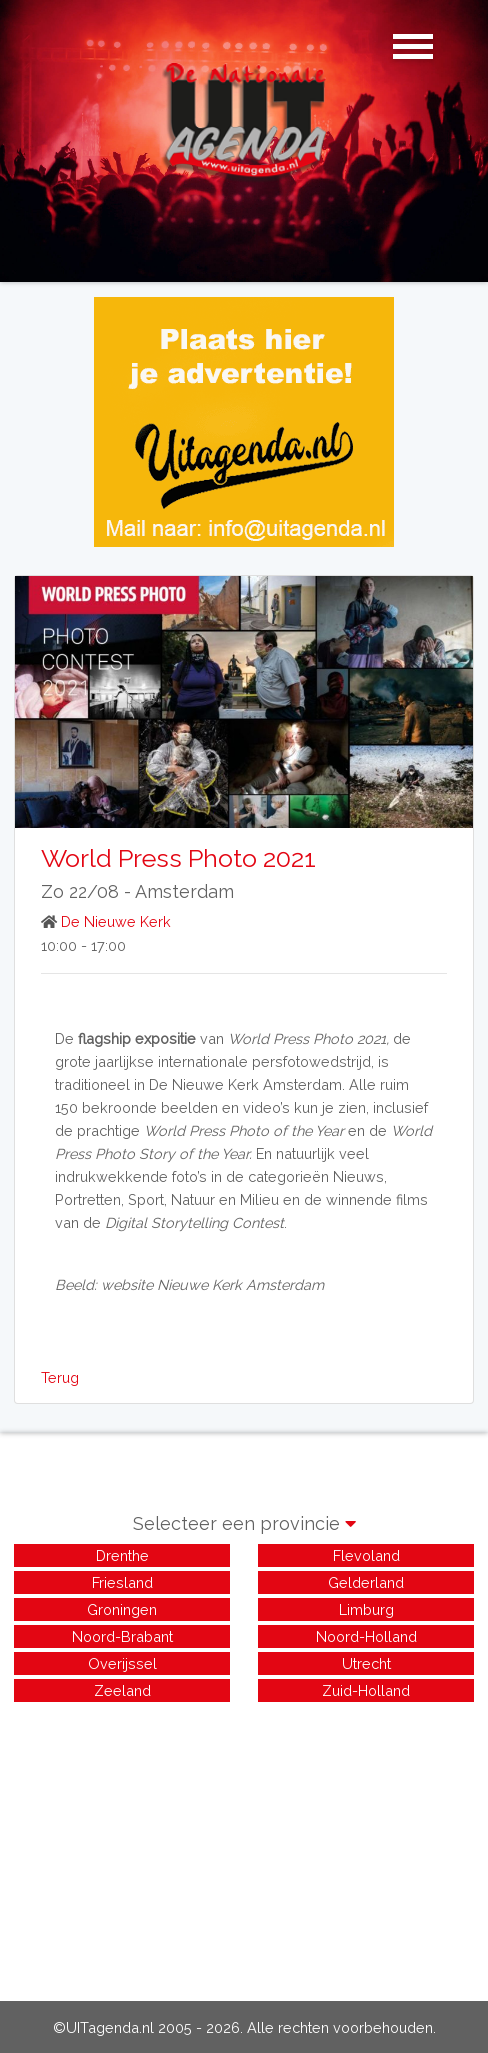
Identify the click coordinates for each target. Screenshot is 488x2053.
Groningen (122, 1609)
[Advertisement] (244, 1846)
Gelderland (366, 1582)
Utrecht (366, 1663)
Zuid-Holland (366, 1690)
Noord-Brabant (122, 1636)
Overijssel (122, 1663)
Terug (60, 1377)
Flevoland (366, 1555)
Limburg (366, 1609)
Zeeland (122, 1690)
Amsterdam (184, 891)
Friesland (122, 1582)
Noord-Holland (366, 1636)
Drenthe (122, 1555)
